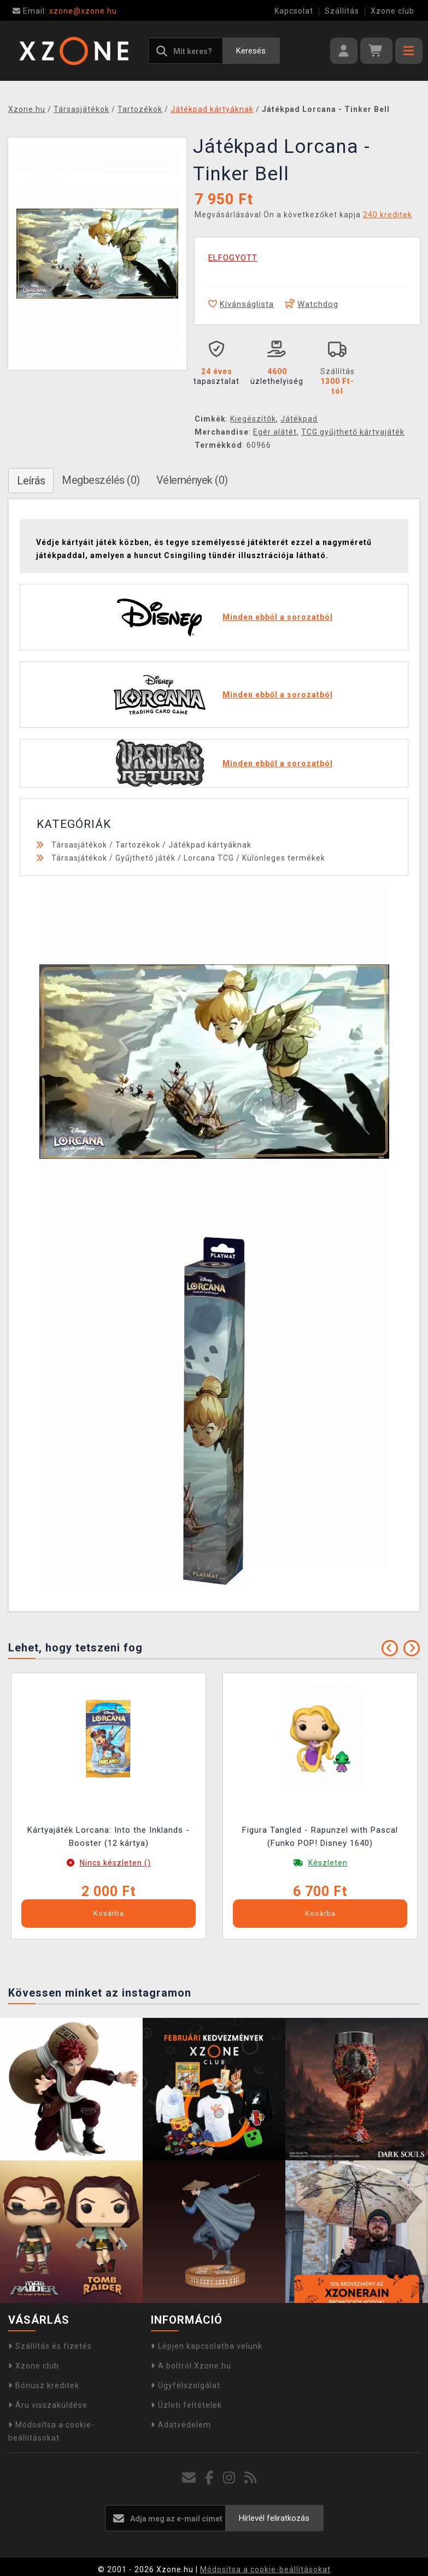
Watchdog (311, 304)
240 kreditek (387, 214)
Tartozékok (137, 844)
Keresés (251, 51)
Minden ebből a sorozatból (277, 617)
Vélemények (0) (192, 480)
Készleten (328, 1862)
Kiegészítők (253, 418)
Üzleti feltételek (186, 2405)
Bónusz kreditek (43, 2385)
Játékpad (299, 418)
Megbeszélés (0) (101, 480)
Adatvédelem (181, 2424)
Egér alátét (275, 432)
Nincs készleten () (115, 1862)
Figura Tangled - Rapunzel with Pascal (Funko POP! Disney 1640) (320, 1836)
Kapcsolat (293, 11)
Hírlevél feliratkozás (274, 2518)
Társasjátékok (79, 844)
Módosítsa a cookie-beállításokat (265, 2569)
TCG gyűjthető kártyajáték (352, 432)
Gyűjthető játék (145, 858)
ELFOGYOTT (232, 258)
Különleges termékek (283, 858)
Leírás (31, 480)
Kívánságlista (241, 304)
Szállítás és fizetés (50, 2346)
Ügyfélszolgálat (185, 2385)
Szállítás (342, 11)
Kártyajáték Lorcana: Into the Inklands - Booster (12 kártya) (108, 1836)
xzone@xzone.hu (65, 11)
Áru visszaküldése (47, 2405)
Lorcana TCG (209, 858)
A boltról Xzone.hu (191, 2365)
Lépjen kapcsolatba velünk (206, 2346)
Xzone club (392, 11)
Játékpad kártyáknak (209, 844)
